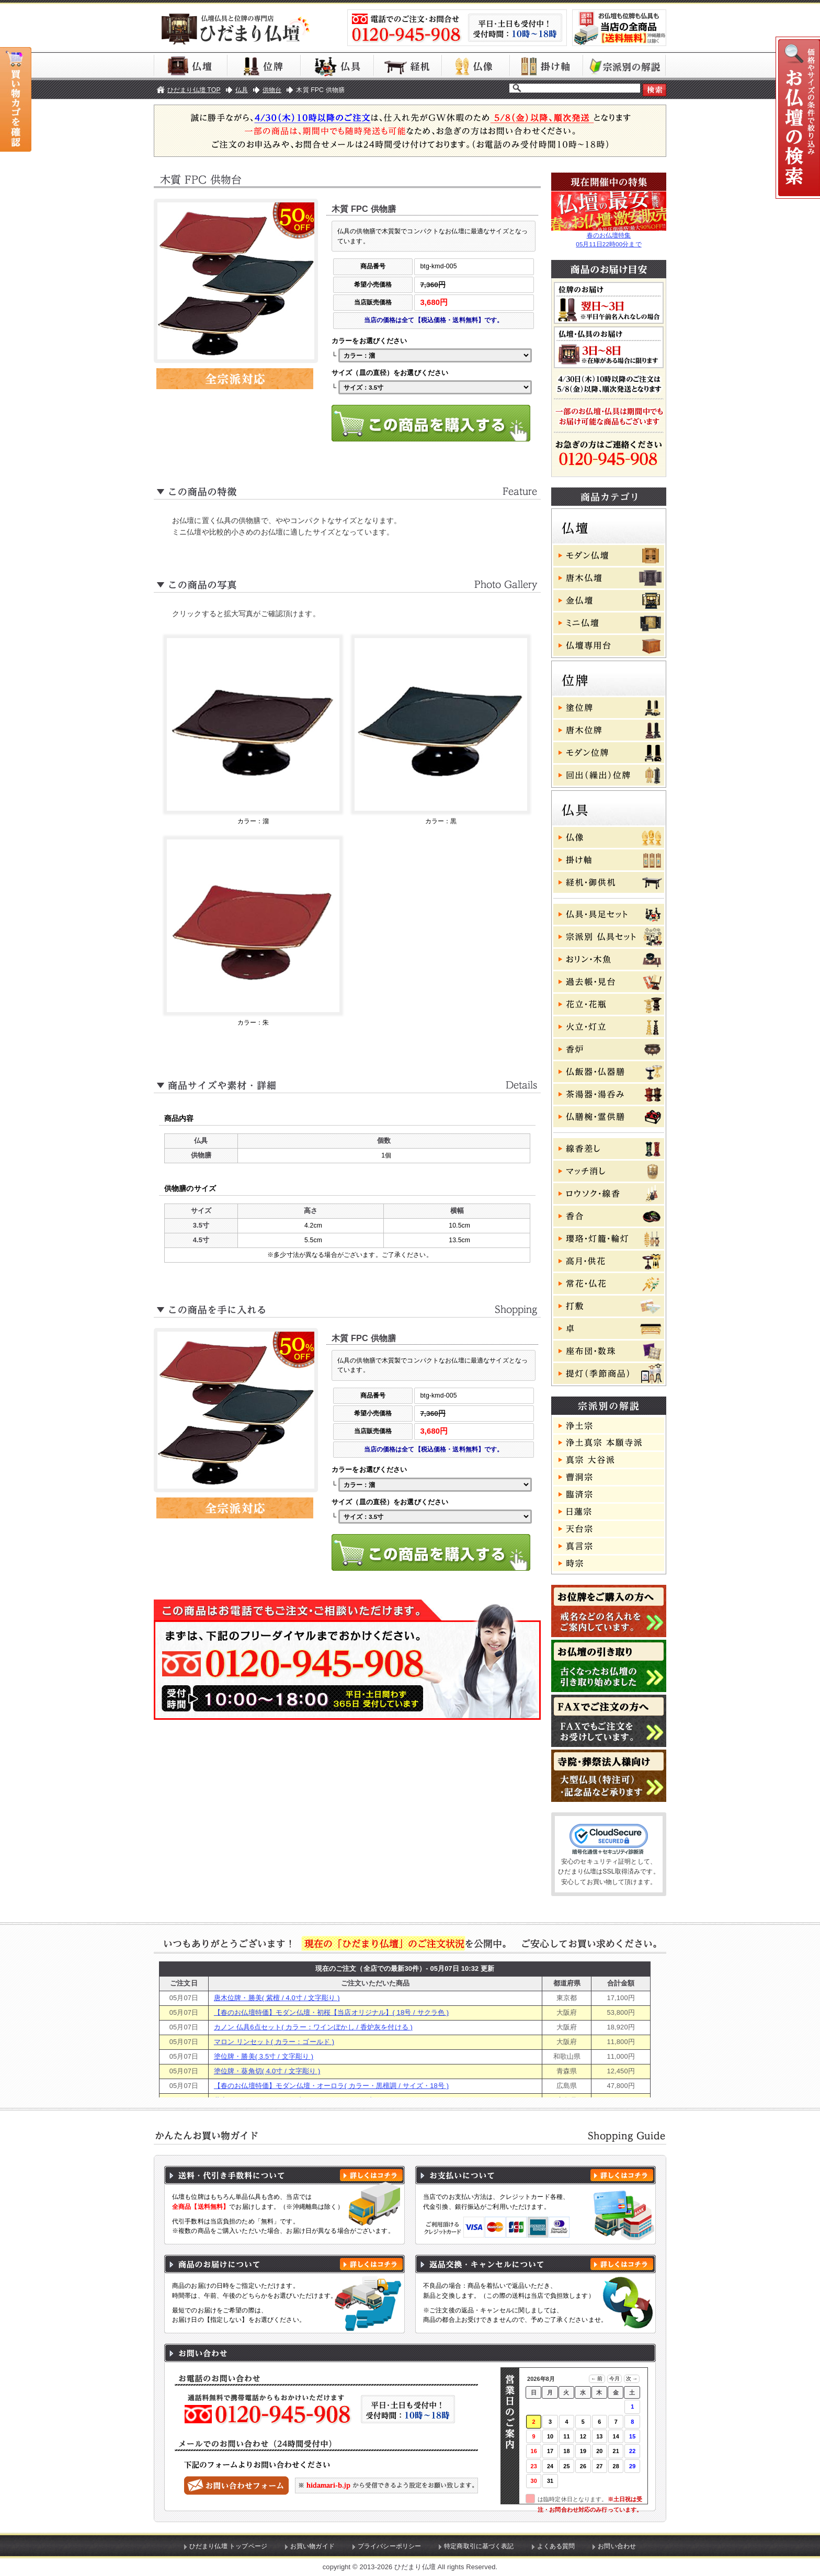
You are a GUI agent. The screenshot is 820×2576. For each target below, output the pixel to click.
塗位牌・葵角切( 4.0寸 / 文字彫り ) (267, 2071)
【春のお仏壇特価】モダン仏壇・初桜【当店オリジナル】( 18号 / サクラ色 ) (331, 2012)
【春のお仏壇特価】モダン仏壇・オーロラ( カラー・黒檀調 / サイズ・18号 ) (331, 2086)
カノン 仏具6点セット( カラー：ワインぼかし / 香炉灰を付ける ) (313, 2027)
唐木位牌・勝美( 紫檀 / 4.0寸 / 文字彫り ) (277, 1998)
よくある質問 (556, 2546)
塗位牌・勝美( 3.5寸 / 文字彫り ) (263, 2056)
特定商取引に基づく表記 (479, 2546)
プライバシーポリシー (389, 2546)
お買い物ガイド (312, 2546)
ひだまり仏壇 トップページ (228, 2546)
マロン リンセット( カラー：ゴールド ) (274, 2042)
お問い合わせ (617, 2546)
